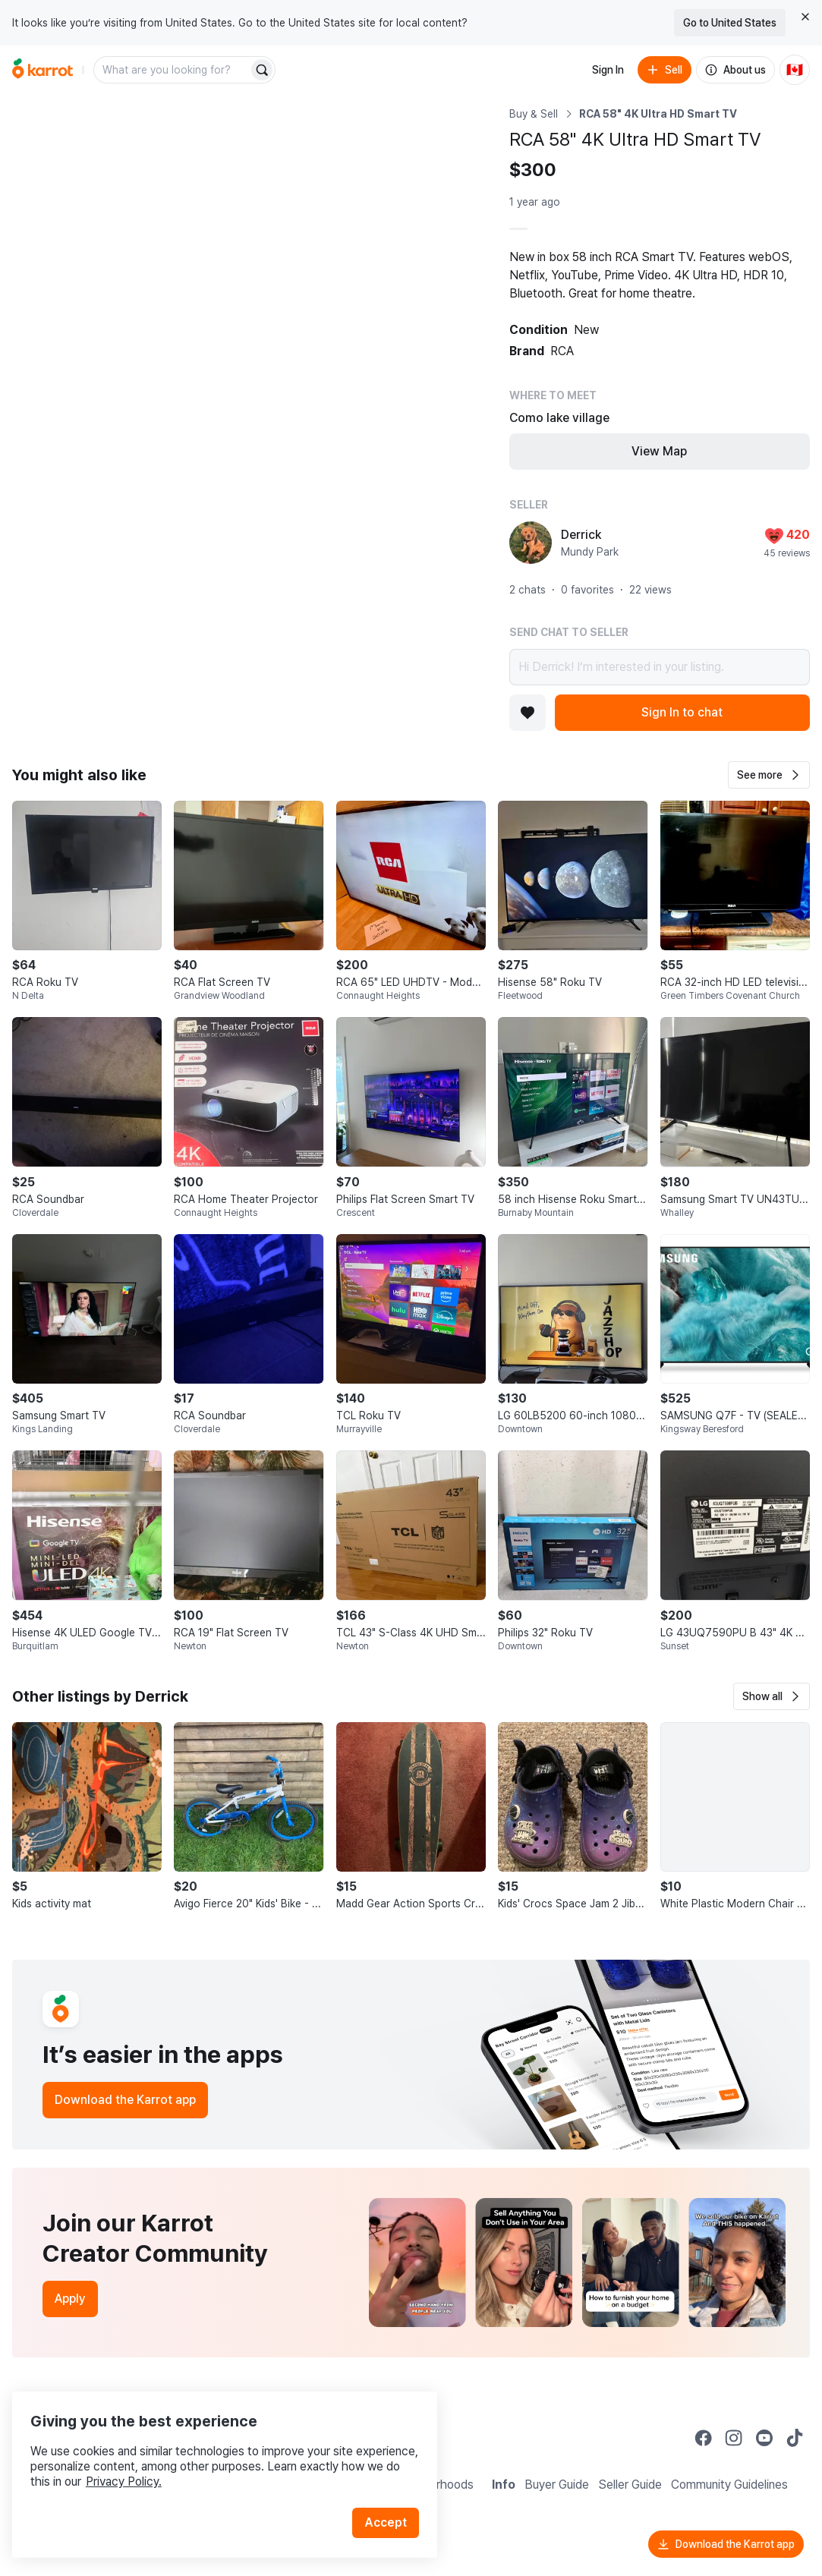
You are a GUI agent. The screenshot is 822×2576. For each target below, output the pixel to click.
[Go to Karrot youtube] (764, 2438)
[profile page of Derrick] (530, 542)
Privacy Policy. (203, 2459)
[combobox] (172, 69)
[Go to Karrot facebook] (703, 2438)
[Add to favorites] (527, 712)
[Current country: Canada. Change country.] (794, 70)
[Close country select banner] (805, 16)
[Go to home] (42, 69)
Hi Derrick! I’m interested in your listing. (659, 667)
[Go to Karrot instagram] (734, 2438)
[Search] (261, 69)
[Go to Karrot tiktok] (795, 2438)
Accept (391, 2500)
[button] (769, 775)
